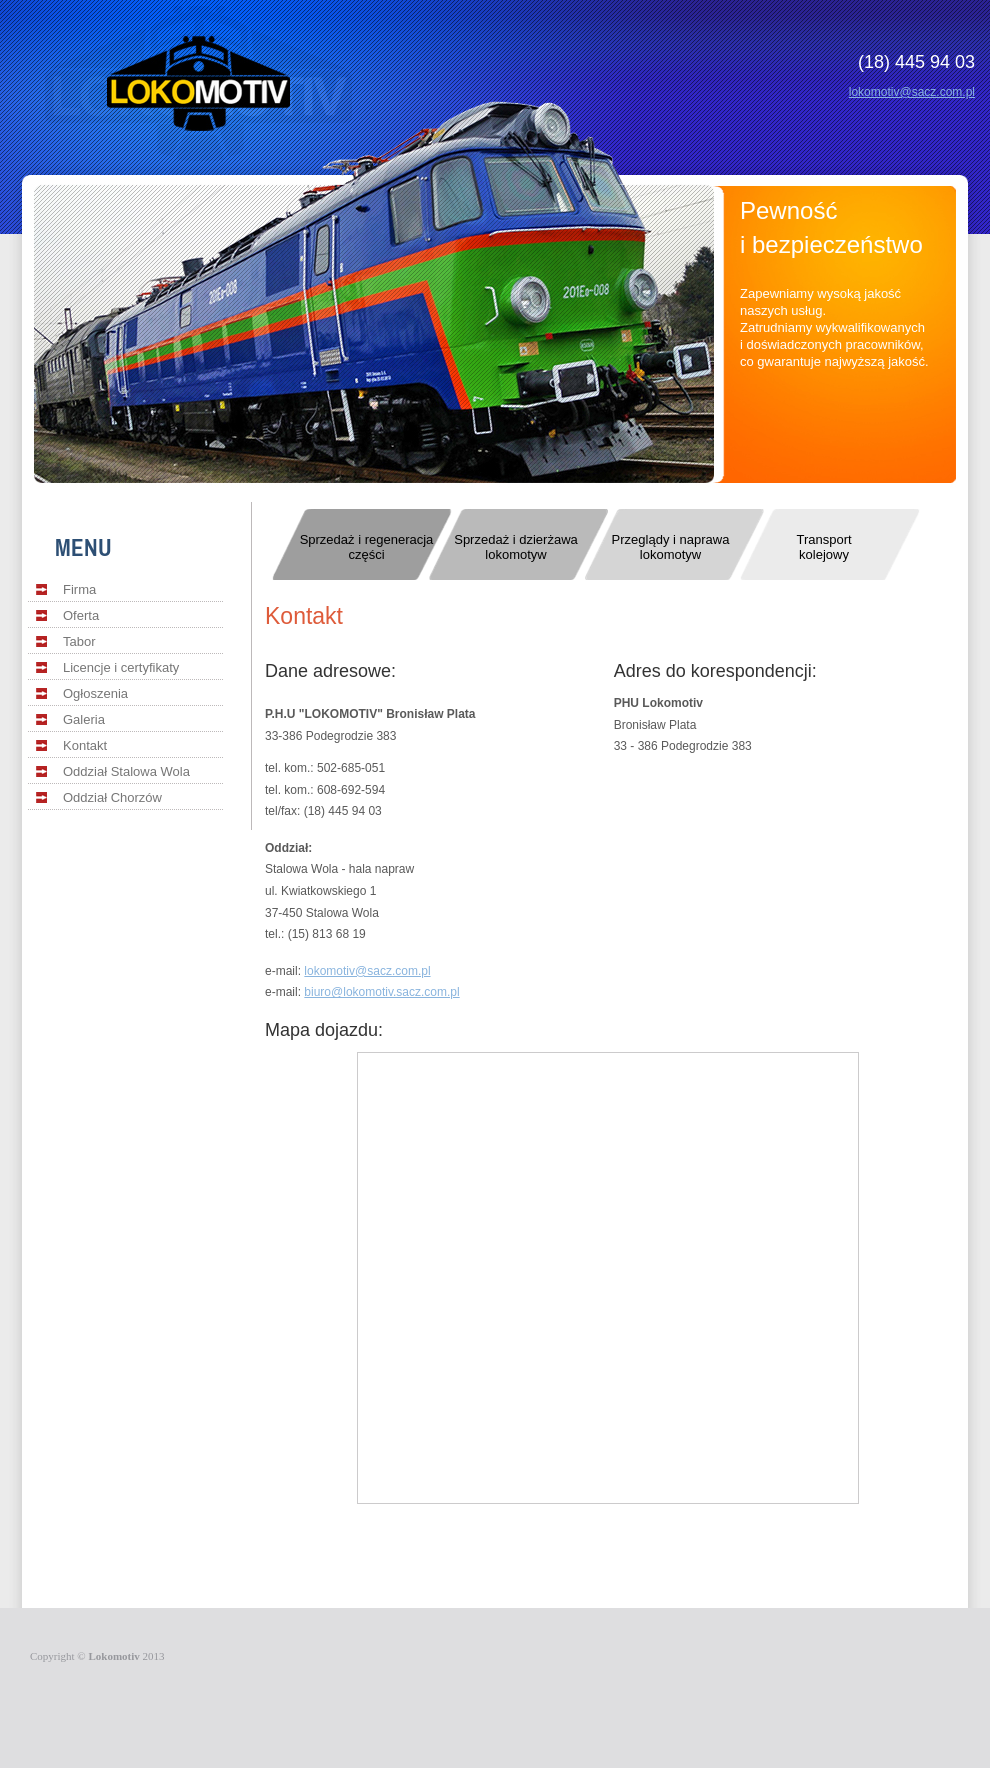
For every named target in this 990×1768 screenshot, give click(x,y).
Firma (79, 589)
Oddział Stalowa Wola (126, 771)
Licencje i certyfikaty (121, 667)
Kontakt (85, 745)
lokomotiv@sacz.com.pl (912, 92)
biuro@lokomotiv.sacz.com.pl (381, 992)
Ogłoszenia (95, 693)
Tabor (79, 641)
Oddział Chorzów (112, 797)
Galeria (84, 719)
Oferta (81, 615)
